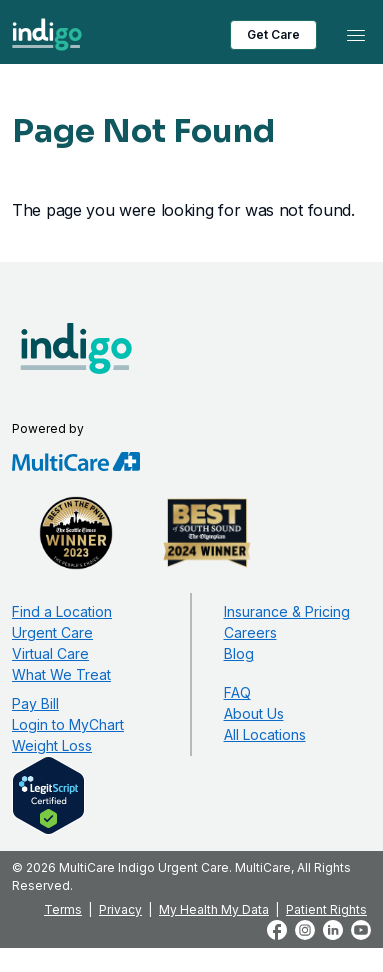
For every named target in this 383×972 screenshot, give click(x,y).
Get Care (273, 34)
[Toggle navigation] (356, 35)
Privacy (120, 909)
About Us (254, 713)
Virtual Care (50, 653)
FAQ (237, 692)
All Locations (265, 734)
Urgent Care (52, 632)
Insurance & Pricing (287, 611)
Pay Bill (35, 703)
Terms (63, 909)
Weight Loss (52, 745)
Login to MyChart (68, 724)
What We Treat (61, 674)
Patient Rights (326, 909)
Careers (250, 632)
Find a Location (62, 611)
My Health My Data (214, 909)
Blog (239, 653)
